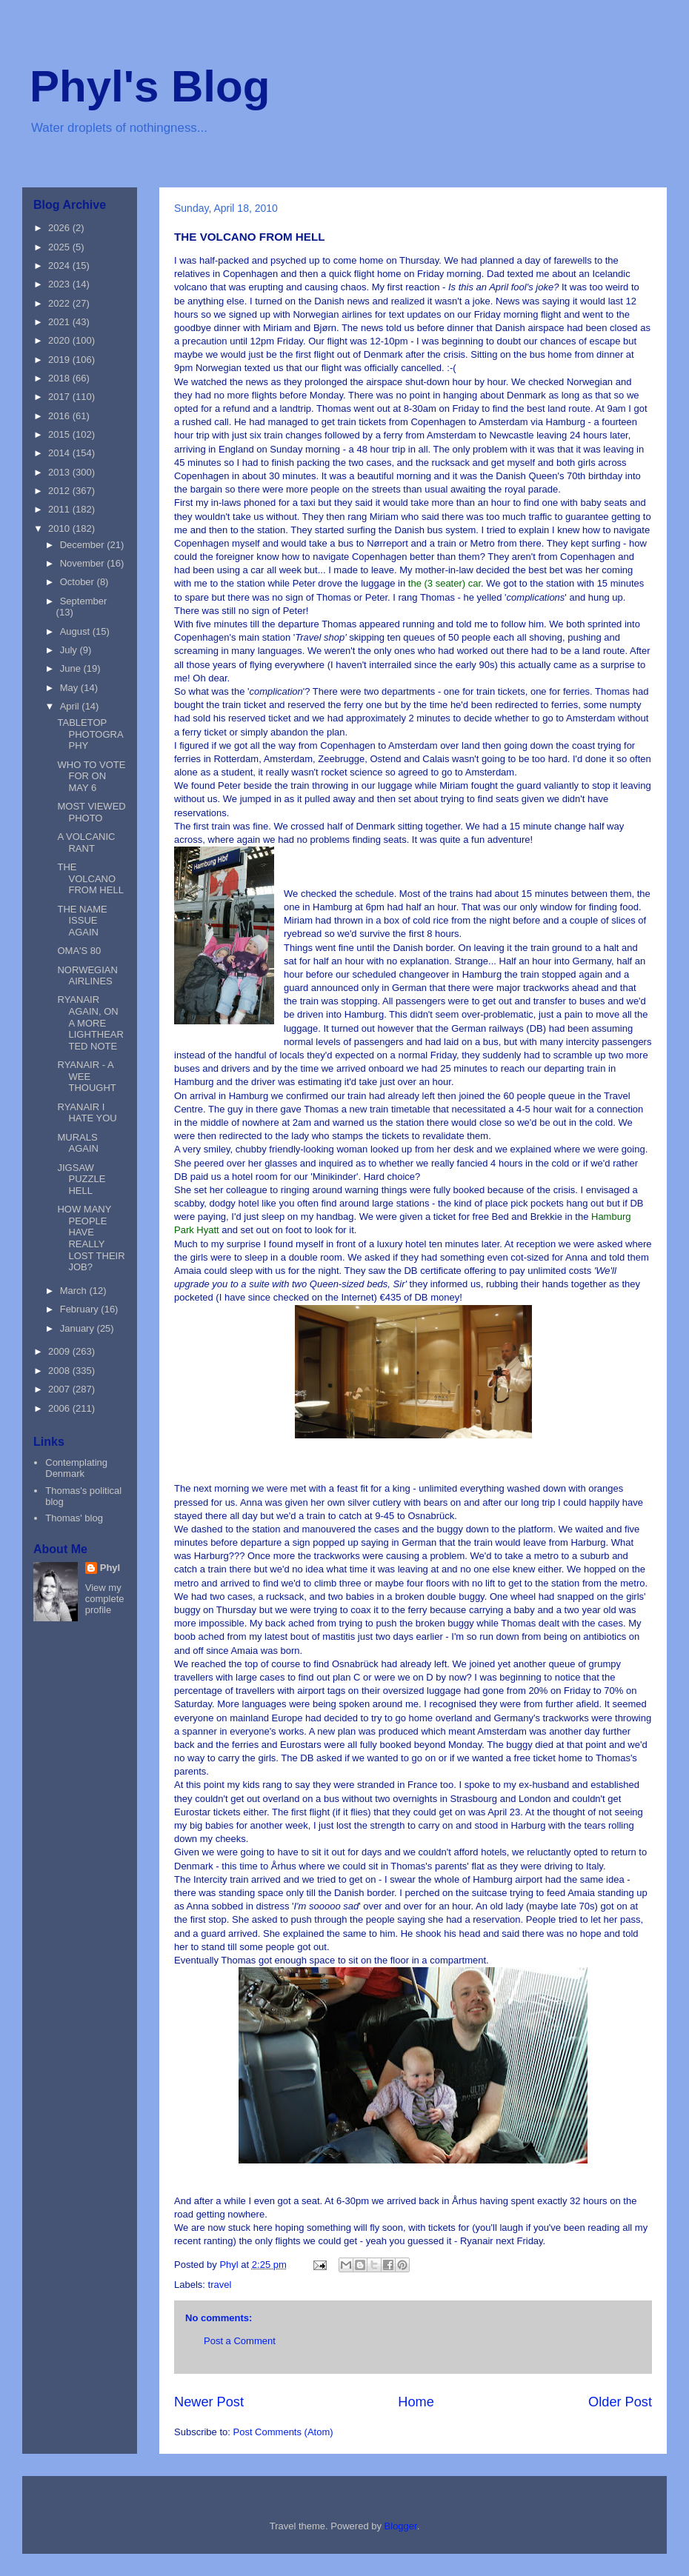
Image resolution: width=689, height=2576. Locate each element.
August (76, 631)
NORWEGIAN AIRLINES (87, 975)
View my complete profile (104, 1598)
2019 (60, 359)
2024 (60, 265)
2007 (60, 1389)
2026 (60, 227)
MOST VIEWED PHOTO (91, 812)
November (83, 563)
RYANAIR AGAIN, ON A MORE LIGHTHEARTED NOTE (90, 1022)
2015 (60, 434)
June (72, 668)
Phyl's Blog (150, 86)
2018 (60, 378)
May (70, 687)
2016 (60, 415)
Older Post (620, 2402)
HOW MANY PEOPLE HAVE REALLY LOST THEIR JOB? (90, 1238)
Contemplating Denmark (76, 1468)
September (83, 601)
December (83, 544)
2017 (60, 396)
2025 (60, 247)
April (71, 706)
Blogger (401, 2526)
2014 (60, 452)
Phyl (110, 1567)
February (80, 1309)
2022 (60, 303)
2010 (60, 528)
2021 (60, 321)
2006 (60, 1408)
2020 (60, 340)
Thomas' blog (74, 1518)
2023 (60, 284)
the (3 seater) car (444, 583)
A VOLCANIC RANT (86, 842)
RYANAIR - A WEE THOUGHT (86, 1076)
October (78, 581)
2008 (60, 1370)
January (78, 1328)
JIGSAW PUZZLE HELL (81, 1179)
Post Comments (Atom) (283, 2431)
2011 (60, 509)
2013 (60, 472)
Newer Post (209, 2402)
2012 (60, 490)
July (70, 649)
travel (220, 2284)
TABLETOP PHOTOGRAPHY (90, 734)
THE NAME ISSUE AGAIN (82, 921)
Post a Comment (240, 2340)
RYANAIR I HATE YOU (86, 1112)
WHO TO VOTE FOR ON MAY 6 (91, 776)
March (75, 1290)
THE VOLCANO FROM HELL (90, 878)
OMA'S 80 (79, 950)
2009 (60, 1351)
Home (416, 2402)
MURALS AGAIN (77, 1143)
